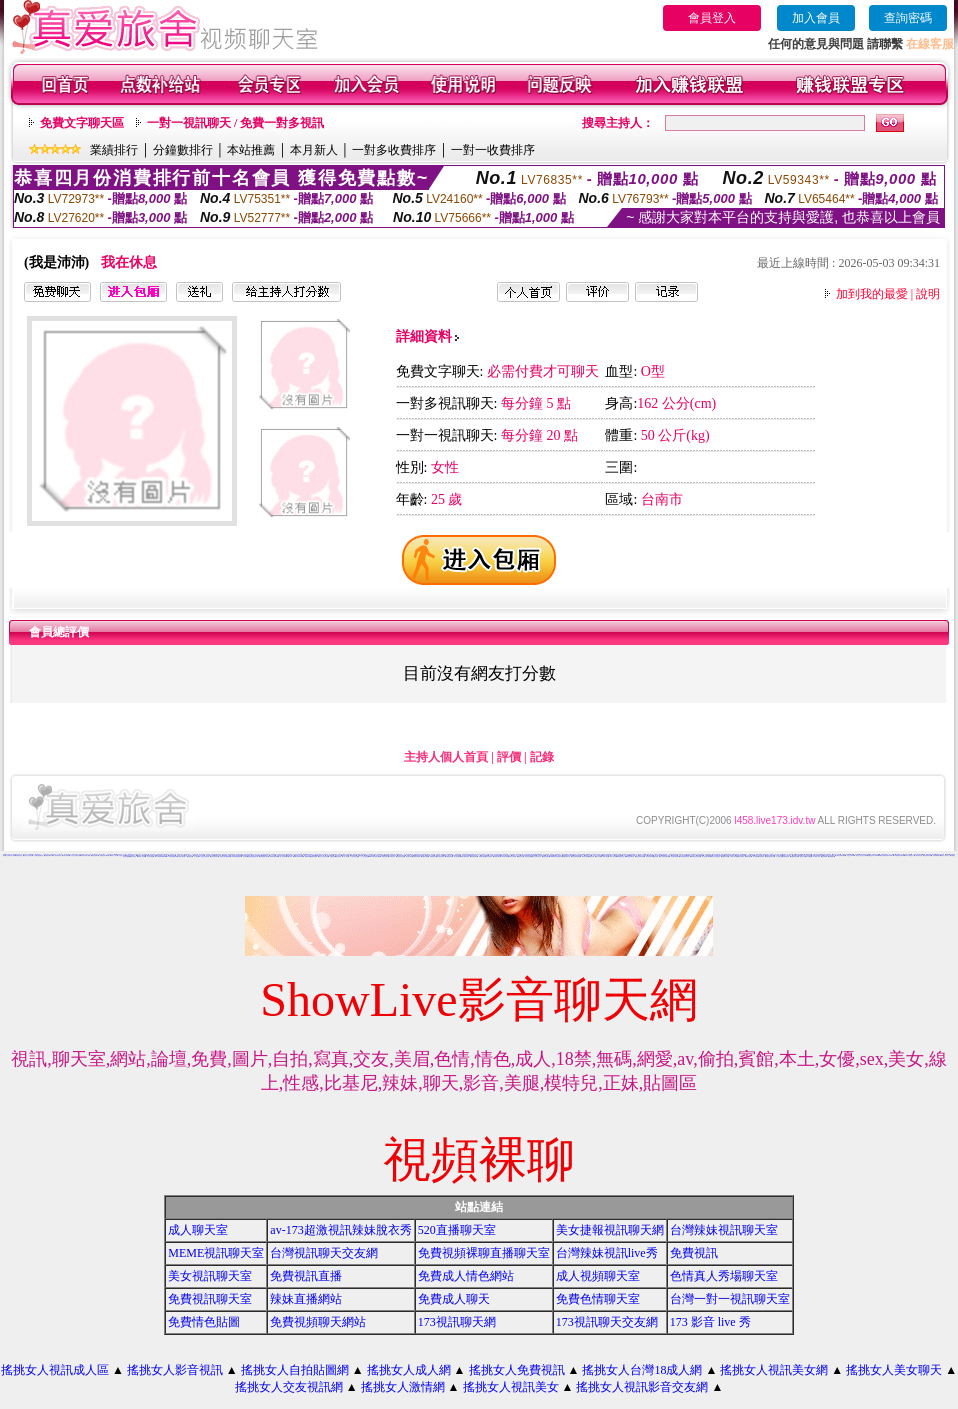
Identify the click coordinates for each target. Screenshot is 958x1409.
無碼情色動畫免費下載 (253, 856)
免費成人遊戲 (218, 855)
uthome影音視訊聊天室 (556, 856)
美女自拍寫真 (741, 856)
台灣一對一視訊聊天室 (730, 1299)
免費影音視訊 (482, 856)
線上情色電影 (457, 856)
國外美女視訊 (133, 856)
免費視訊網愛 (314, 856)
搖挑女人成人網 (409, 1370)
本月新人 (314, 150)
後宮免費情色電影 (576, 856)
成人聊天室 (198, 1230)
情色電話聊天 (474, 856)
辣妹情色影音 (585, 856)
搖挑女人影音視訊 (175, 1370)
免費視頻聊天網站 (318, 1322)
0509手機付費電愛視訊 (536, 854)
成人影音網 (598, 856)
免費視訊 (47, 855)
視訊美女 (125, 854)
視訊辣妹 (656, 856)
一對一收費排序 (493, 150)
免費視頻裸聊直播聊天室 (484, 1253)
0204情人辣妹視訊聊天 (56, 855)
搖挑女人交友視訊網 (289, 1387)
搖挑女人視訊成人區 (55, 1370)
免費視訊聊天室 (210, 1299)
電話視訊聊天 (95, 855)
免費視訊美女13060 (872, 855)
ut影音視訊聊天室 (630, 856)
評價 (509, 757)
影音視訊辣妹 (489, 856)
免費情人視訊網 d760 (225, 856)
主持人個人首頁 (446, 757)
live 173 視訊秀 (910, 855)
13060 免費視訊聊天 (236, 856)
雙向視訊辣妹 (528, 856)
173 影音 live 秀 (710, 1322)
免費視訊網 (332, 856)
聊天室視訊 (338, 856)
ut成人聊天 (289, 856)
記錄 (542, 757)
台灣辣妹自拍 (786, 856)
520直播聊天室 (457, 1230)
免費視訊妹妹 (449, 856)
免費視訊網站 (546, 856)
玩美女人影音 (114, 855)
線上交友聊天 (283, 856)
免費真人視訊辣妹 (622, 854)
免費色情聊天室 (598, 1299)
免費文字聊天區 (82, 123)
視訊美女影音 (409, 856)
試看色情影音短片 (573, 854)
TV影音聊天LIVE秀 (899, 855)
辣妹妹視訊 (748, 856)
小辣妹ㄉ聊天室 (733, 856)
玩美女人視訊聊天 (945, 855)
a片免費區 (808, 856)
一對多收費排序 (394, 150)
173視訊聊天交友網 (607, 1322)
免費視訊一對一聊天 (774, 854)
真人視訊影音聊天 (333, 854)
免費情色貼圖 (204, 1322)
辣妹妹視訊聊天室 (770, 856)
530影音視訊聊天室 (695, 856)
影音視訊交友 (122, 855)
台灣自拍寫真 (66, 855)
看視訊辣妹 (520, 856)
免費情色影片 (385, 856)
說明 (928, 294)
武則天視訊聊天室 (28, 855)
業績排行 (114, 150)
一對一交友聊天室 (364, 856)
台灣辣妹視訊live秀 (607, 1253)
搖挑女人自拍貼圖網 (295, 1370)
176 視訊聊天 (150, 856)
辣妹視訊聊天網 (649, 856)
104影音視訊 (364, 854)
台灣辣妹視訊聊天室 (724, 1230)
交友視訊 (245, 856)
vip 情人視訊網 (141, 856)
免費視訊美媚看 (416, 856)
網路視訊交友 (588, 855)
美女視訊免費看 (440, 856)
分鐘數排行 (183, 150)
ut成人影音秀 (613, 856)
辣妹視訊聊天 (497, 856)
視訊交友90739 (850, 855)
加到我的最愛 (872, 294)
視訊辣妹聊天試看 (640, 856)
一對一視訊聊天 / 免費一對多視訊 (235, 123)
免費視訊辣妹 (725, 856)
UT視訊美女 (393, 856)
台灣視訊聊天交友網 (324, 1253)
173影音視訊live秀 (172, 856)
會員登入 (712, 18)
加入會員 (816, 18)
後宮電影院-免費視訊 (38, 855)
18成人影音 (605, 856)
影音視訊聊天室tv (675, 856)
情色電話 (190, 856)
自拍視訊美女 (110, 854)
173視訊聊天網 (457, 1322)
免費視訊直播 (306, 1276)
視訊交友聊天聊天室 (536, 856)
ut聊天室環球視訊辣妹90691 (885, 855)
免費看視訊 (831, 856)
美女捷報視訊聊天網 (610, 1230)
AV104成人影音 (817, 856)
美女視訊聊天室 (210, 1276)
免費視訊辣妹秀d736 (105, 855)
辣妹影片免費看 (512, 856)
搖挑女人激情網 (403, 1387)
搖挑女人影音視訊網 (75, 855)
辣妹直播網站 (306, 1299)
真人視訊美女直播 (354, 856)
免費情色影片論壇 (11, 855)
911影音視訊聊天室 (684, 856)
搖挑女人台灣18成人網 (642, 1370)
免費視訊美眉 (425, 856)
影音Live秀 (824, 856)
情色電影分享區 (927, 855)
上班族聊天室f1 (918, 855)
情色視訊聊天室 (400, 856)
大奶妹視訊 (761, 856)
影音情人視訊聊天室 (715, 856)
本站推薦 (251, 150)
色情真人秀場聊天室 (724, 1276)
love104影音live (274, 856)
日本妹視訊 (755, 856)
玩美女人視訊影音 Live (861, 855)
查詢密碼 (908, 18)
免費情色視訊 (433, 856)
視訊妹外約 (802, 856)
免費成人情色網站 (466, 1276)
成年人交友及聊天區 (323, 856)
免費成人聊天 (454, 1299)
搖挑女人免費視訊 (517, 1370)
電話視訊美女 (550, 855)
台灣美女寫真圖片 (182, 856)
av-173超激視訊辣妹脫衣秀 (340, 1230)
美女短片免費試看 (205, 856)
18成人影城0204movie (160, 856)
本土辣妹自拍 (779, 856)
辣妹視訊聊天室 (620, 856)
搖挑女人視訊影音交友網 (642, 1387)
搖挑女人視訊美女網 (774, 1370)
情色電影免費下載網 (85, 855)
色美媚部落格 (700, 855)
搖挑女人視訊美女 (511, 1387)
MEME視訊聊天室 (216, 1253)
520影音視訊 (505, 856)
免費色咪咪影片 (936, 855)
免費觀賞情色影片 (264, 856)
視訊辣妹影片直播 (210, 855)
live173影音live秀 (298, 856)
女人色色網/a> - (198, 856)
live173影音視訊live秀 (374, 856)
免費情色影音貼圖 (940, 854)
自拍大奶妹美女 (214, 856)
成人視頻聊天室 (598, 1276)
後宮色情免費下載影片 (608, 855)
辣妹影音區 (591, 856)
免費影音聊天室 (566, 856)
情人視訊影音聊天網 (664, 856)
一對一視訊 (345, 856)
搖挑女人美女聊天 (894, 1370)
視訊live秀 (307, 856)
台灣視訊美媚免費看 (840, 855)
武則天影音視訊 (356, 854)
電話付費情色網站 (465, 856)
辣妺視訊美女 (19, 855)
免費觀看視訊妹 (794, 856)
